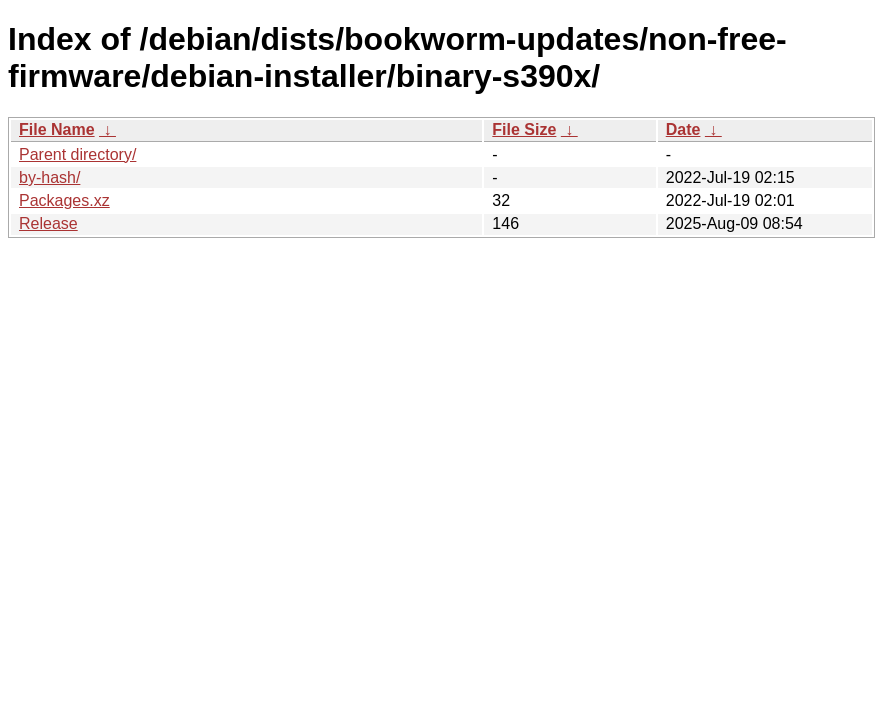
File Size (524, 129)
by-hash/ (49, 177)
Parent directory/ (77, 154)
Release (48, 223)
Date (683, 129)
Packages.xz (64, 200)
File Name (57, 129)
